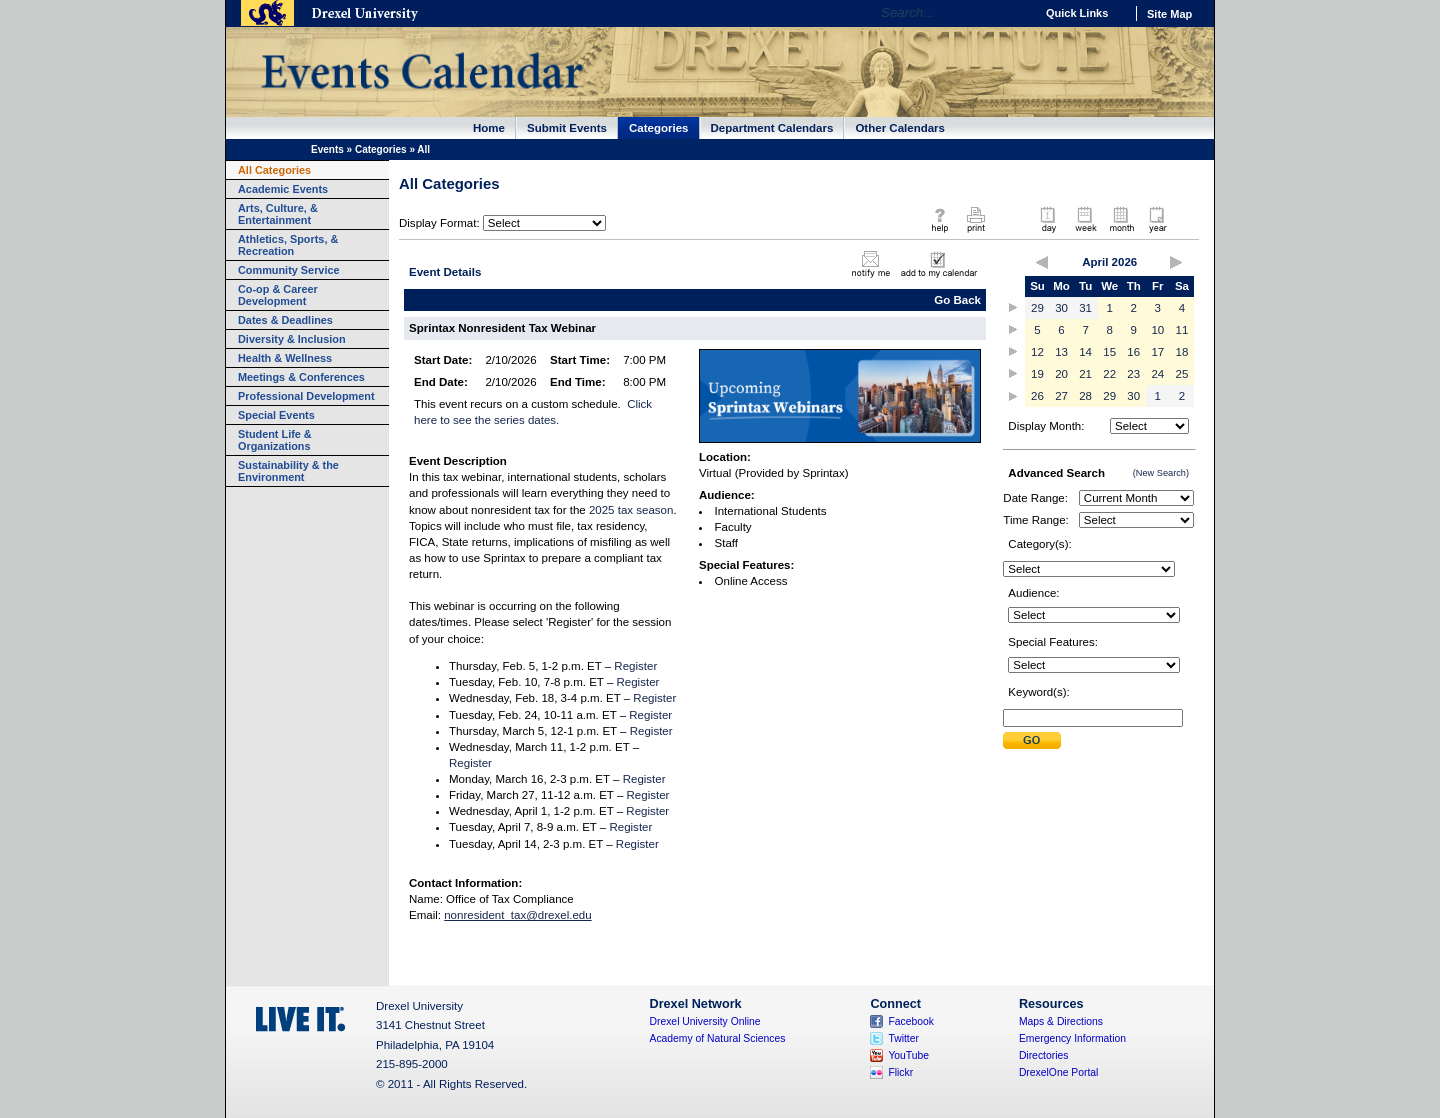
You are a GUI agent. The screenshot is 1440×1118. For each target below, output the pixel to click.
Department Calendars (772, 128)
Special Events (276, 415)
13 (1061, 352)
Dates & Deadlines (285, 320)
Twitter (903, 1038)
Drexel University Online (705, 1021)
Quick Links (1077, 13)
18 (1182, 352)
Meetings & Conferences (301, 377)
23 (1133, 374)
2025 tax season (631, 510)
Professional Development (306, 396)
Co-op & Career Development (278, 295)
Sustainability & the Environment (288, 471)
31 (1085, 308)
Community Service (289, 270)
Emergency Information (1072, 1038)
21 (1085, 374)
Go (1014, 13)
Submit (1032, 740)
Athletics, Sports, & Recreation (288, 245)
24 (1157, 374)
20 (1061, 374)
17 (1157, 352)
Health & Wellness (285, 358)
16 (1133, 352)
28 (1085, 396)
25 (1182, 374)
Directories (1044, 1055)
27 (1061, 396)
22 (1109, 374)
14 (1085, 352)
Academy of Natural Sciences (718, 1038)
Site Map (1169, 14)
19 (1037, 374)
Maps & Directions (1061, 1021)
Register (635, 666)
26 (1037, 396)
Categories (659, 128)
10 (1157, 330)
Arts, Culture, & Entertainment (278, 214)
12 (1037, 352)
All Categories (274, 170)
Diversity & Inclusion (292, 339)
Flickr (900, 1072)
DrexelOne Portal (1058, 1072)
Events (327, 149)
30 (1061, 308)
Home (489, 128)
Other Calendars (900, 128)
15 (1109, 352)
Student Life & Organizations (275, 440)
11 (1182, 330)
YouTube (908, 1055)
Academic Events (283, 189)
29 (1037, 308)
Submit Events (567, 128)
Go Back (957, 300)
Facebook (911, 1021)
